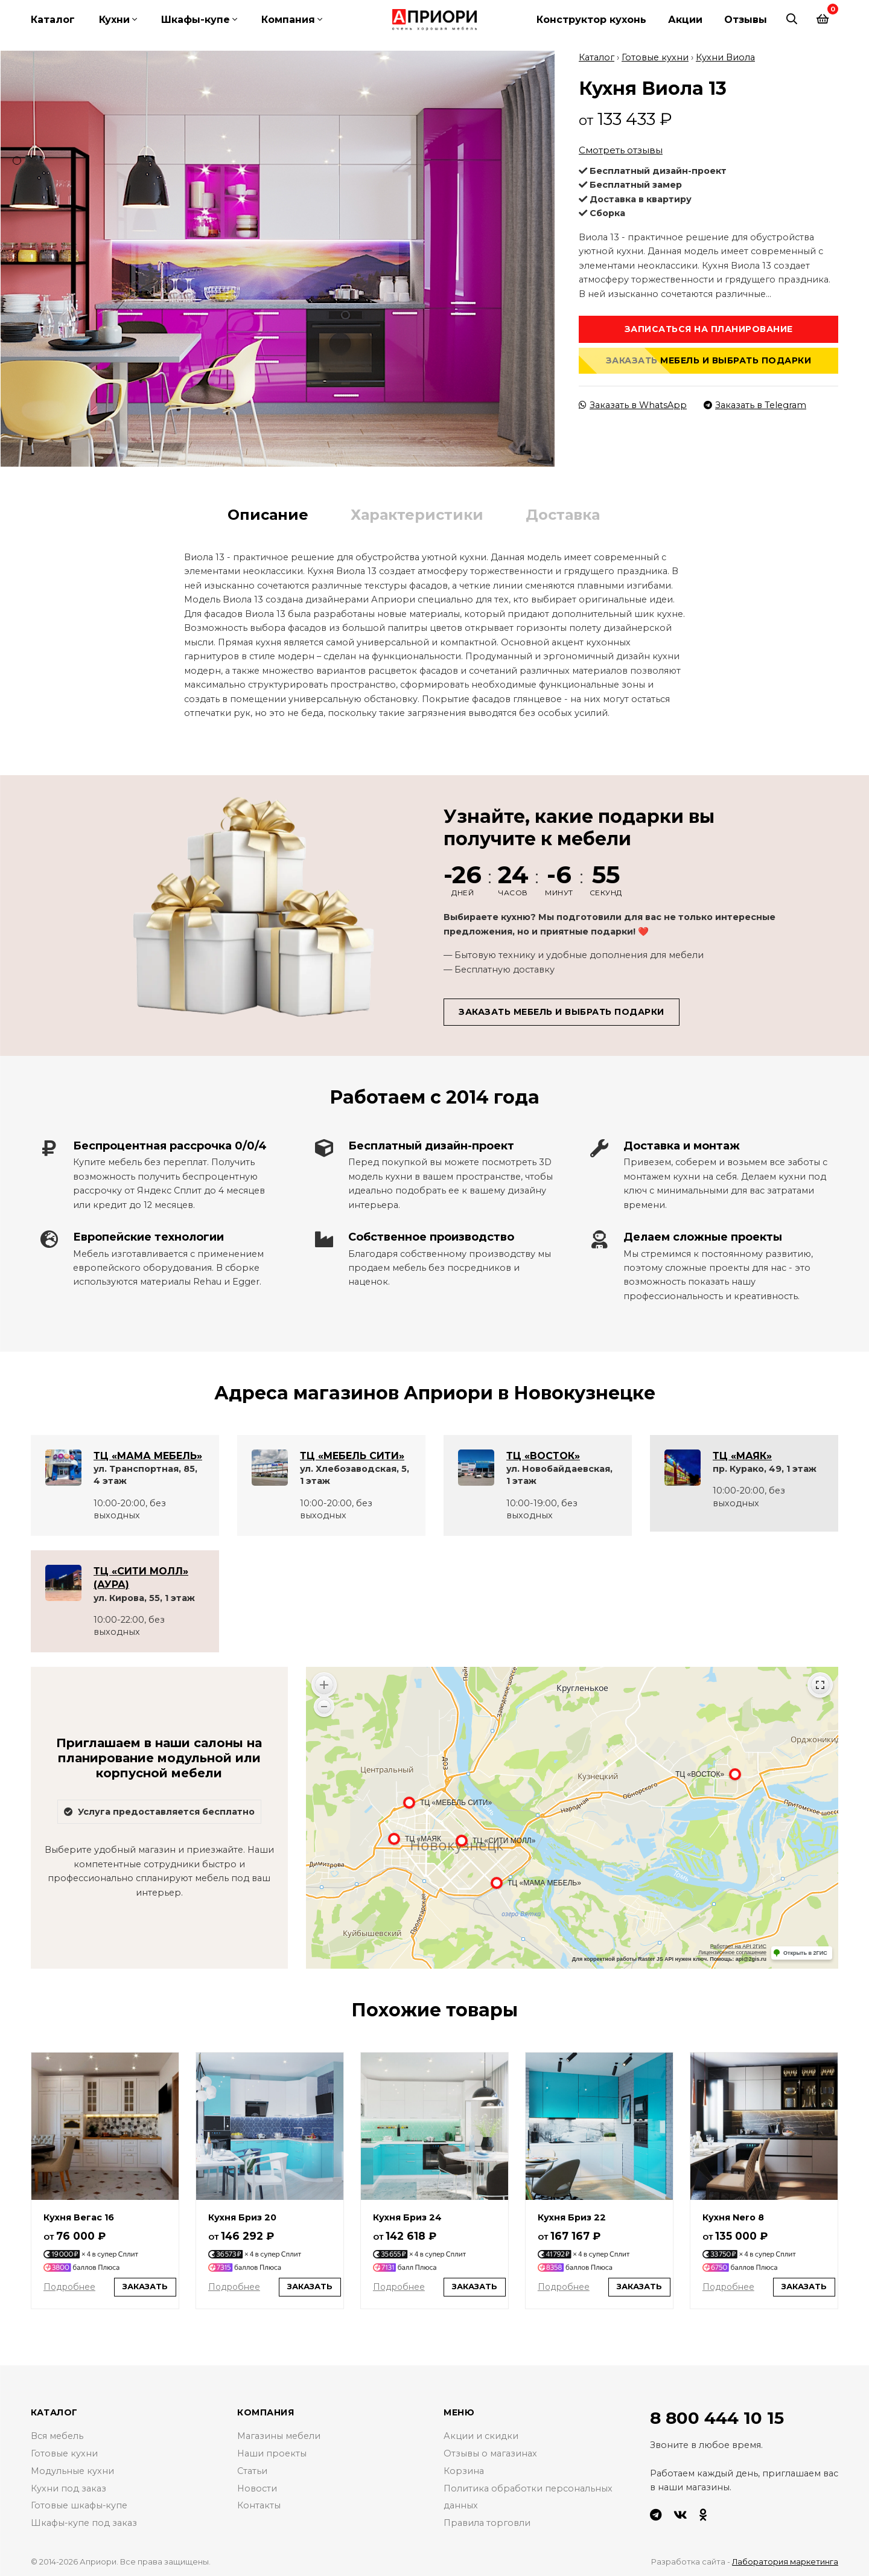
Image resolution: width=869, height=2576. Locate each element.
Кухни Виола (725, 55)
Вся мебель (57, 2434)
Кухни (114, 19)
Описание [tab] (268, 513)
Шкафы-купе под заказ (84, 2521)
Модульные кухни (72, 2469)
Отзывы (745, 19)
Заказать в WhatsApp (633, 403)
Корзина (464, 2469)
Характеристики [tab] (417, 513)
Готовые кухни (655, 55)
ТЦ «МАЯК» (742, 1454)
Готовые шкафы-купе (79, 2504)
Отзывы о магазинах (490, 2451)
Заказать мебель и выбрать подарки (709, 358)
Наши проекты (272, 2451)
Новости (257, 2486)
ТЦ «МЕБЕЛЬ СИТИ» (352, 1454)
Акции (685, 19)
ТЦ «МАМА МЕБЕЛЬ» (148, 1454)
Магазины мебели (278, 2434)
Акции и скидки (481, 2434)
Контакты (259, 2504)
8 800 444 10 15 (717, 2416)
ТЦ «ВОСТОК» (543, 1454)
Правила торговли (487, 2521)
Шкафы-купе (195, 19)
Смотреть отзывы (621, 148)
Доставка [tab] (563, 513)
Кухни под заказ (68, 2486)
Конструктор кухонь (591, 19)
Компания (288, 19)
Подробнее (69, 2285)
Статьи (252, 2469)
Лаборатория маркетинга (784, 2560)
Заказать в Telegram (755, 403)
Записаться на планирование (709, 327)
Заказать (145, 2285)
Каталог (53, 19)
